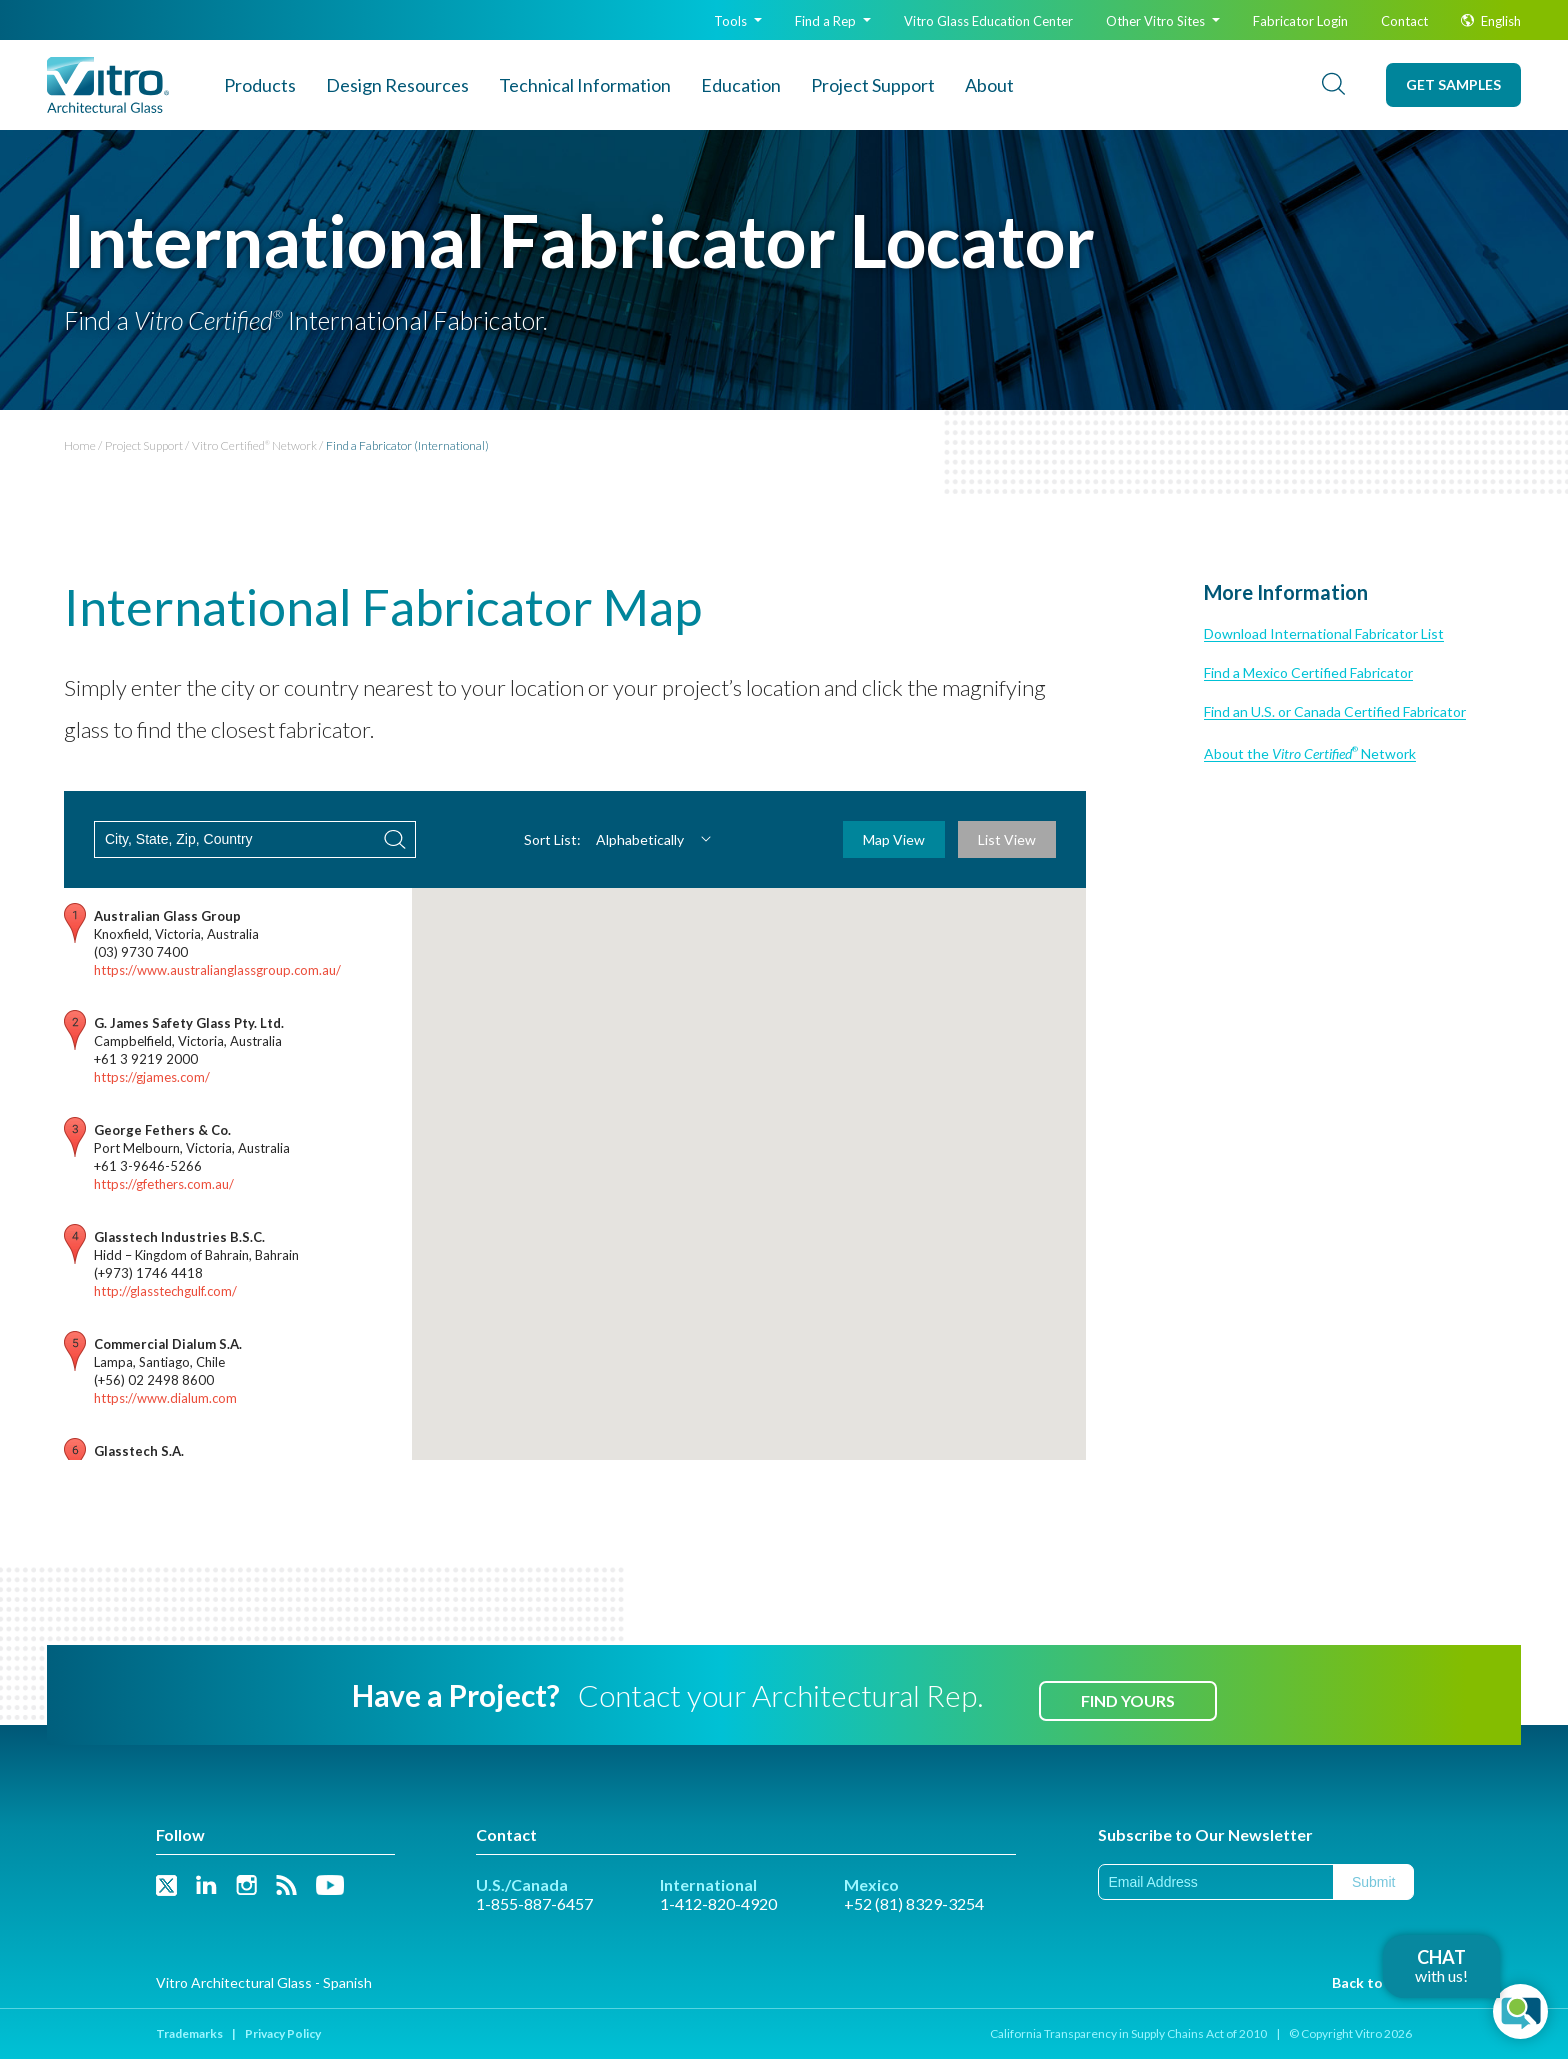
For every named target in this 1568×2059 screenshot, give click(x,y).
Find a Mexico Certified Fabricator (1308, 672)
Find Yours (1128, 1700)
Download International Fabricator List (1324, 633)
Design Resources (397, 85)
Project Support (873, 85)
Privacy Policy (283, 2033)
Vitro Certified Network (254, 445)
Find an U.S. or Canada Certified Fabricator (1335, 711)
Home (80, 445)
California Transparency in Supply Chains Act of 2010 (1128, 2033)
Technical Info (585, 85)
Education (741, 85)
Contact (1404, 21)
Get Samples (1453, 84)
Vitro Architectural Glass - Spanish (264, 1982)
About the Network (1310, 753)
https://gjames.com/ (152, 1077)
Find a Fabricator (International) (407, 445)
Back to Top (1372, 1982)
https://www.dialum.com (165, 1398)
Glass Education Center (988, 21)
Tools (738, 21)
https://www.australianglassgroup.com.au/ (217, 970)
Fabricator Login (1300, 21)
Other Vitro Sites (1163, 21)
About (989, 85)
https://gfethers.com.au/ (164, 1184)
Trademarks (189, 2033)
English (1491, 21)
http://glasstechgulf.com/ (165, 1291)
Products (260, 85)
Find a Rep (833, 21)
